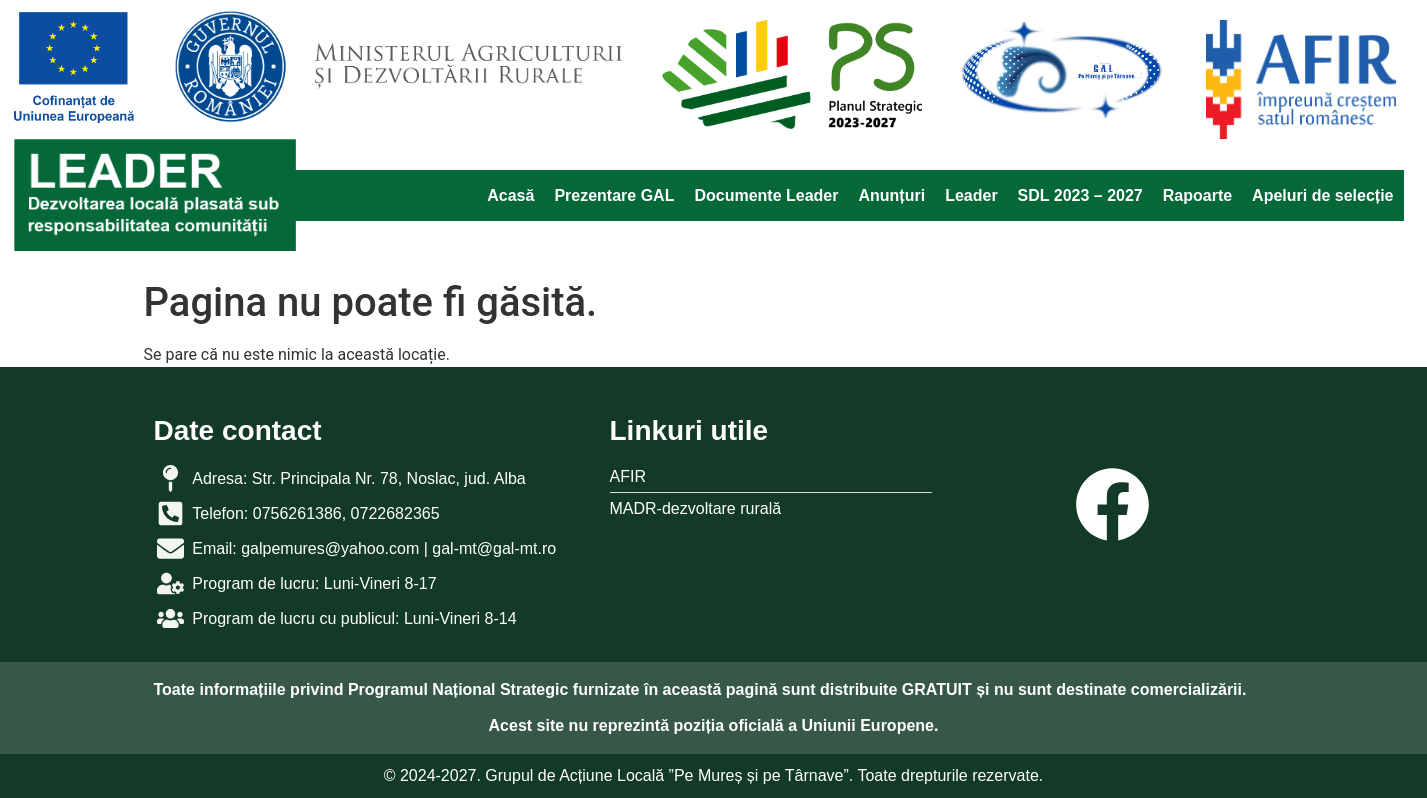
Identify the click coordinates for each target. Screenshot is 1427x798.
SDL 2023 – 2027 (1080, 195)
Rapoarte (1197, 195)
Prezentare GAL (614, 195)
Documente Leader (766, 195)
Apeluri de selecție (1322, 195)
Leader (971, 195)
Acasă (510, 195)
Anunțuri (891, 195)
